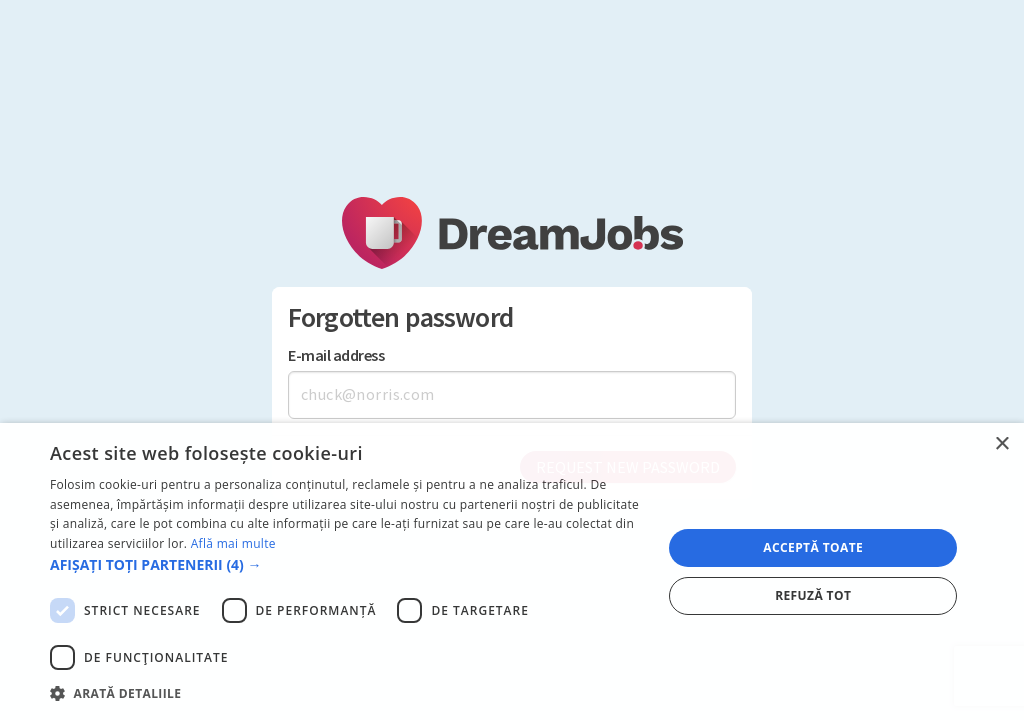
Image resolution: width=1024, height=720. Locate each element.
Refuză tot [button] (813, 595)
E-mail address (336, 356)
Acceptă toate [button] (813, 547)
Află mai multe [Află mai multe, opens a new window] (233, 543)
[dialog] (512, 571)
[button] (347, 564)
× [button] (1001, 444)
